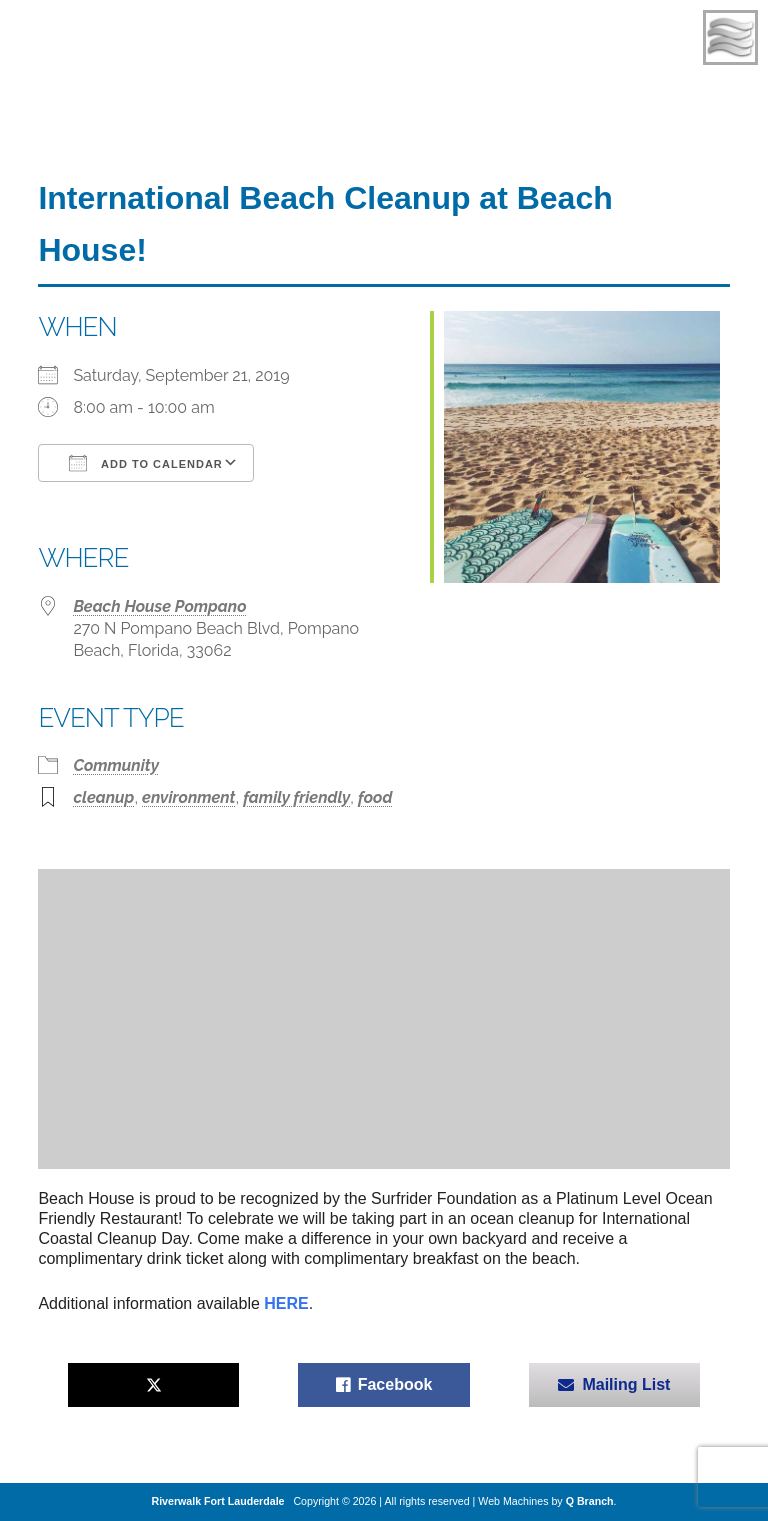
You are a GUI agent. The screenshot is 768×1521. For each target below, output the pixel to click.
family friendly (296, 797)
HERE (286, 1303)
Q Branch (590, 1501)
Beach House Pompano (159, 606)
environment (188, 797)
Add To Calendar (145, 463)
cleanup (103, 797)
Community (116, 765)
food (375, 797)
